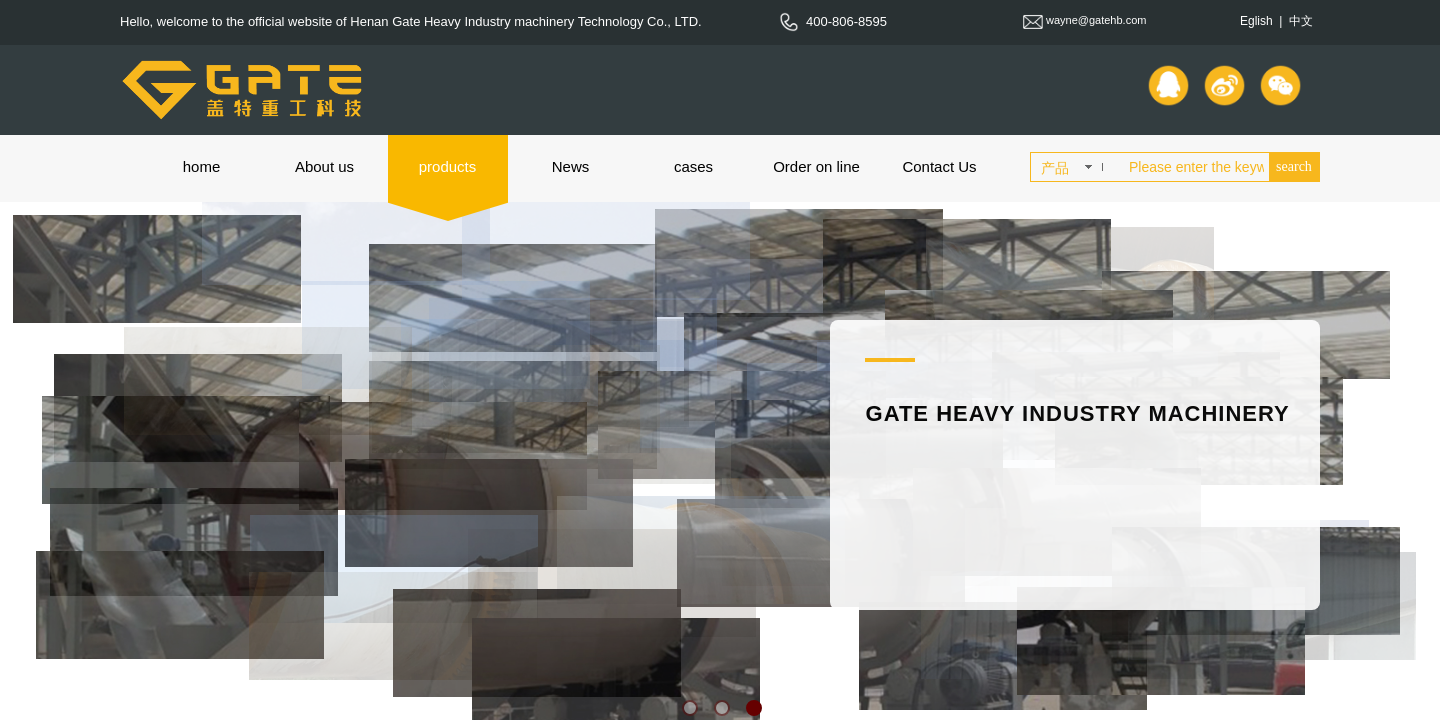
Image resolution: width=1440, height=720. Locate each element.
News (571, 166)
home (202, 166)
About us (324, 166)
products (448, 166)
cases (693, 166)
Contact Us (939, 166)
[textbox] (1195, 167)
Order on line (816, 166)
